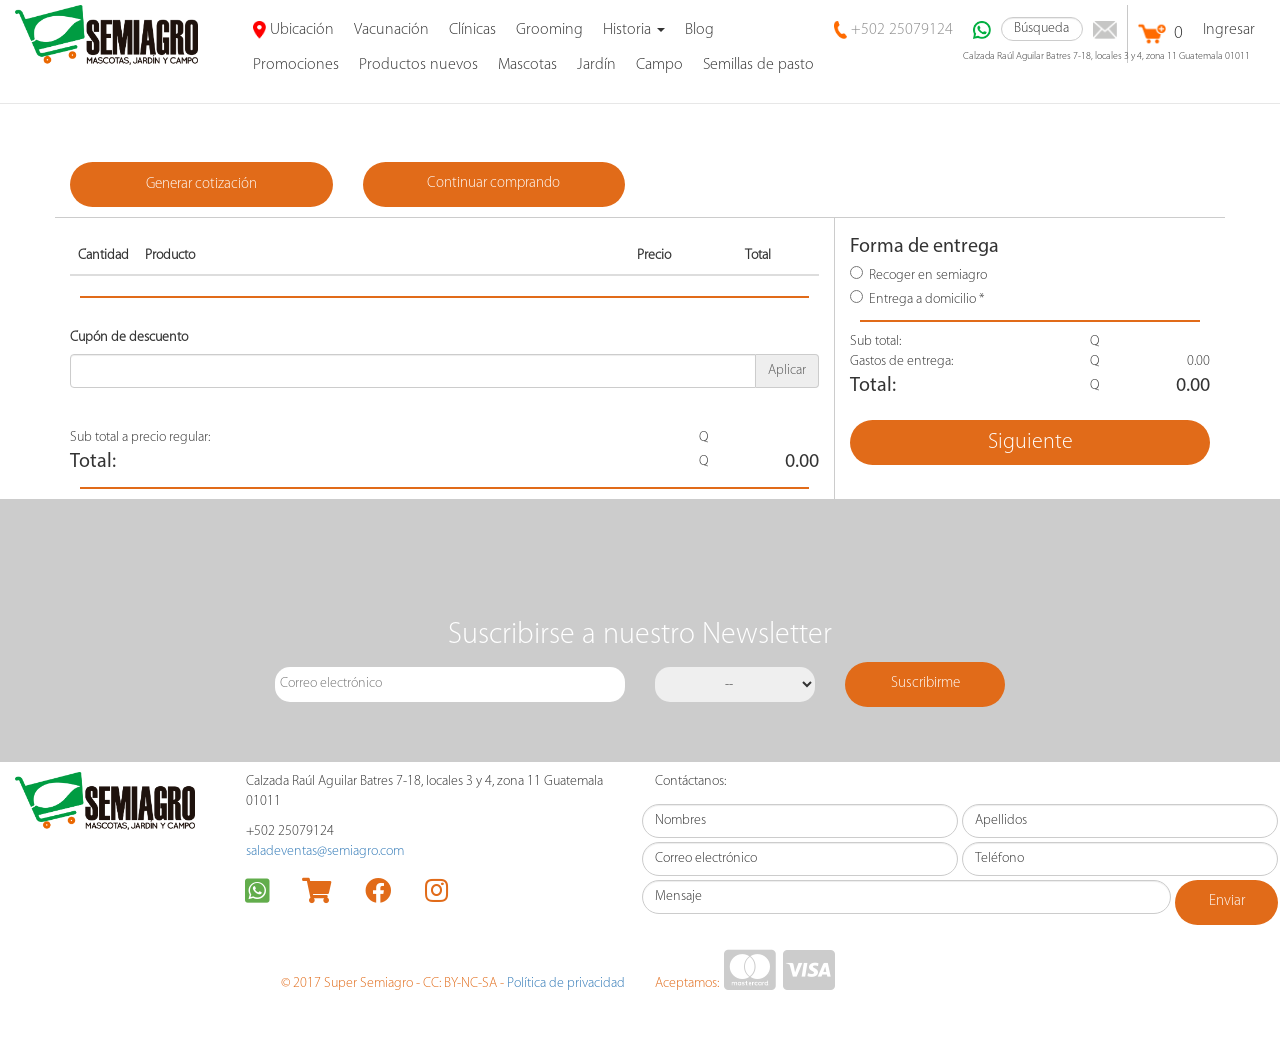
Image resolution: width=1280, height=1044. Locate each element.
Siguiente (1030, 442)
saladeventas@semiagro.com (325, 851)
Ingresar (1229, 30)
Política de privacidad (566, 983)
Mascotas (527, 65)
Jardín (596, 65)
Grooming (549, 30)
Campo (659, 65)
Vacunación (391, 30)
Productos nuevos (418, 65)
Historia (634, 30)
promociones (296, 65)
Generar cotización (201, 184)
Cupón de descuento (129, 337)
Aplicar (787, 370)
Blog (699, 30)
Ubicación (293, 30)
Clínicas (472, 30)
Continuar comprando (493, 183)
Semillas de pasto (758, 65)
